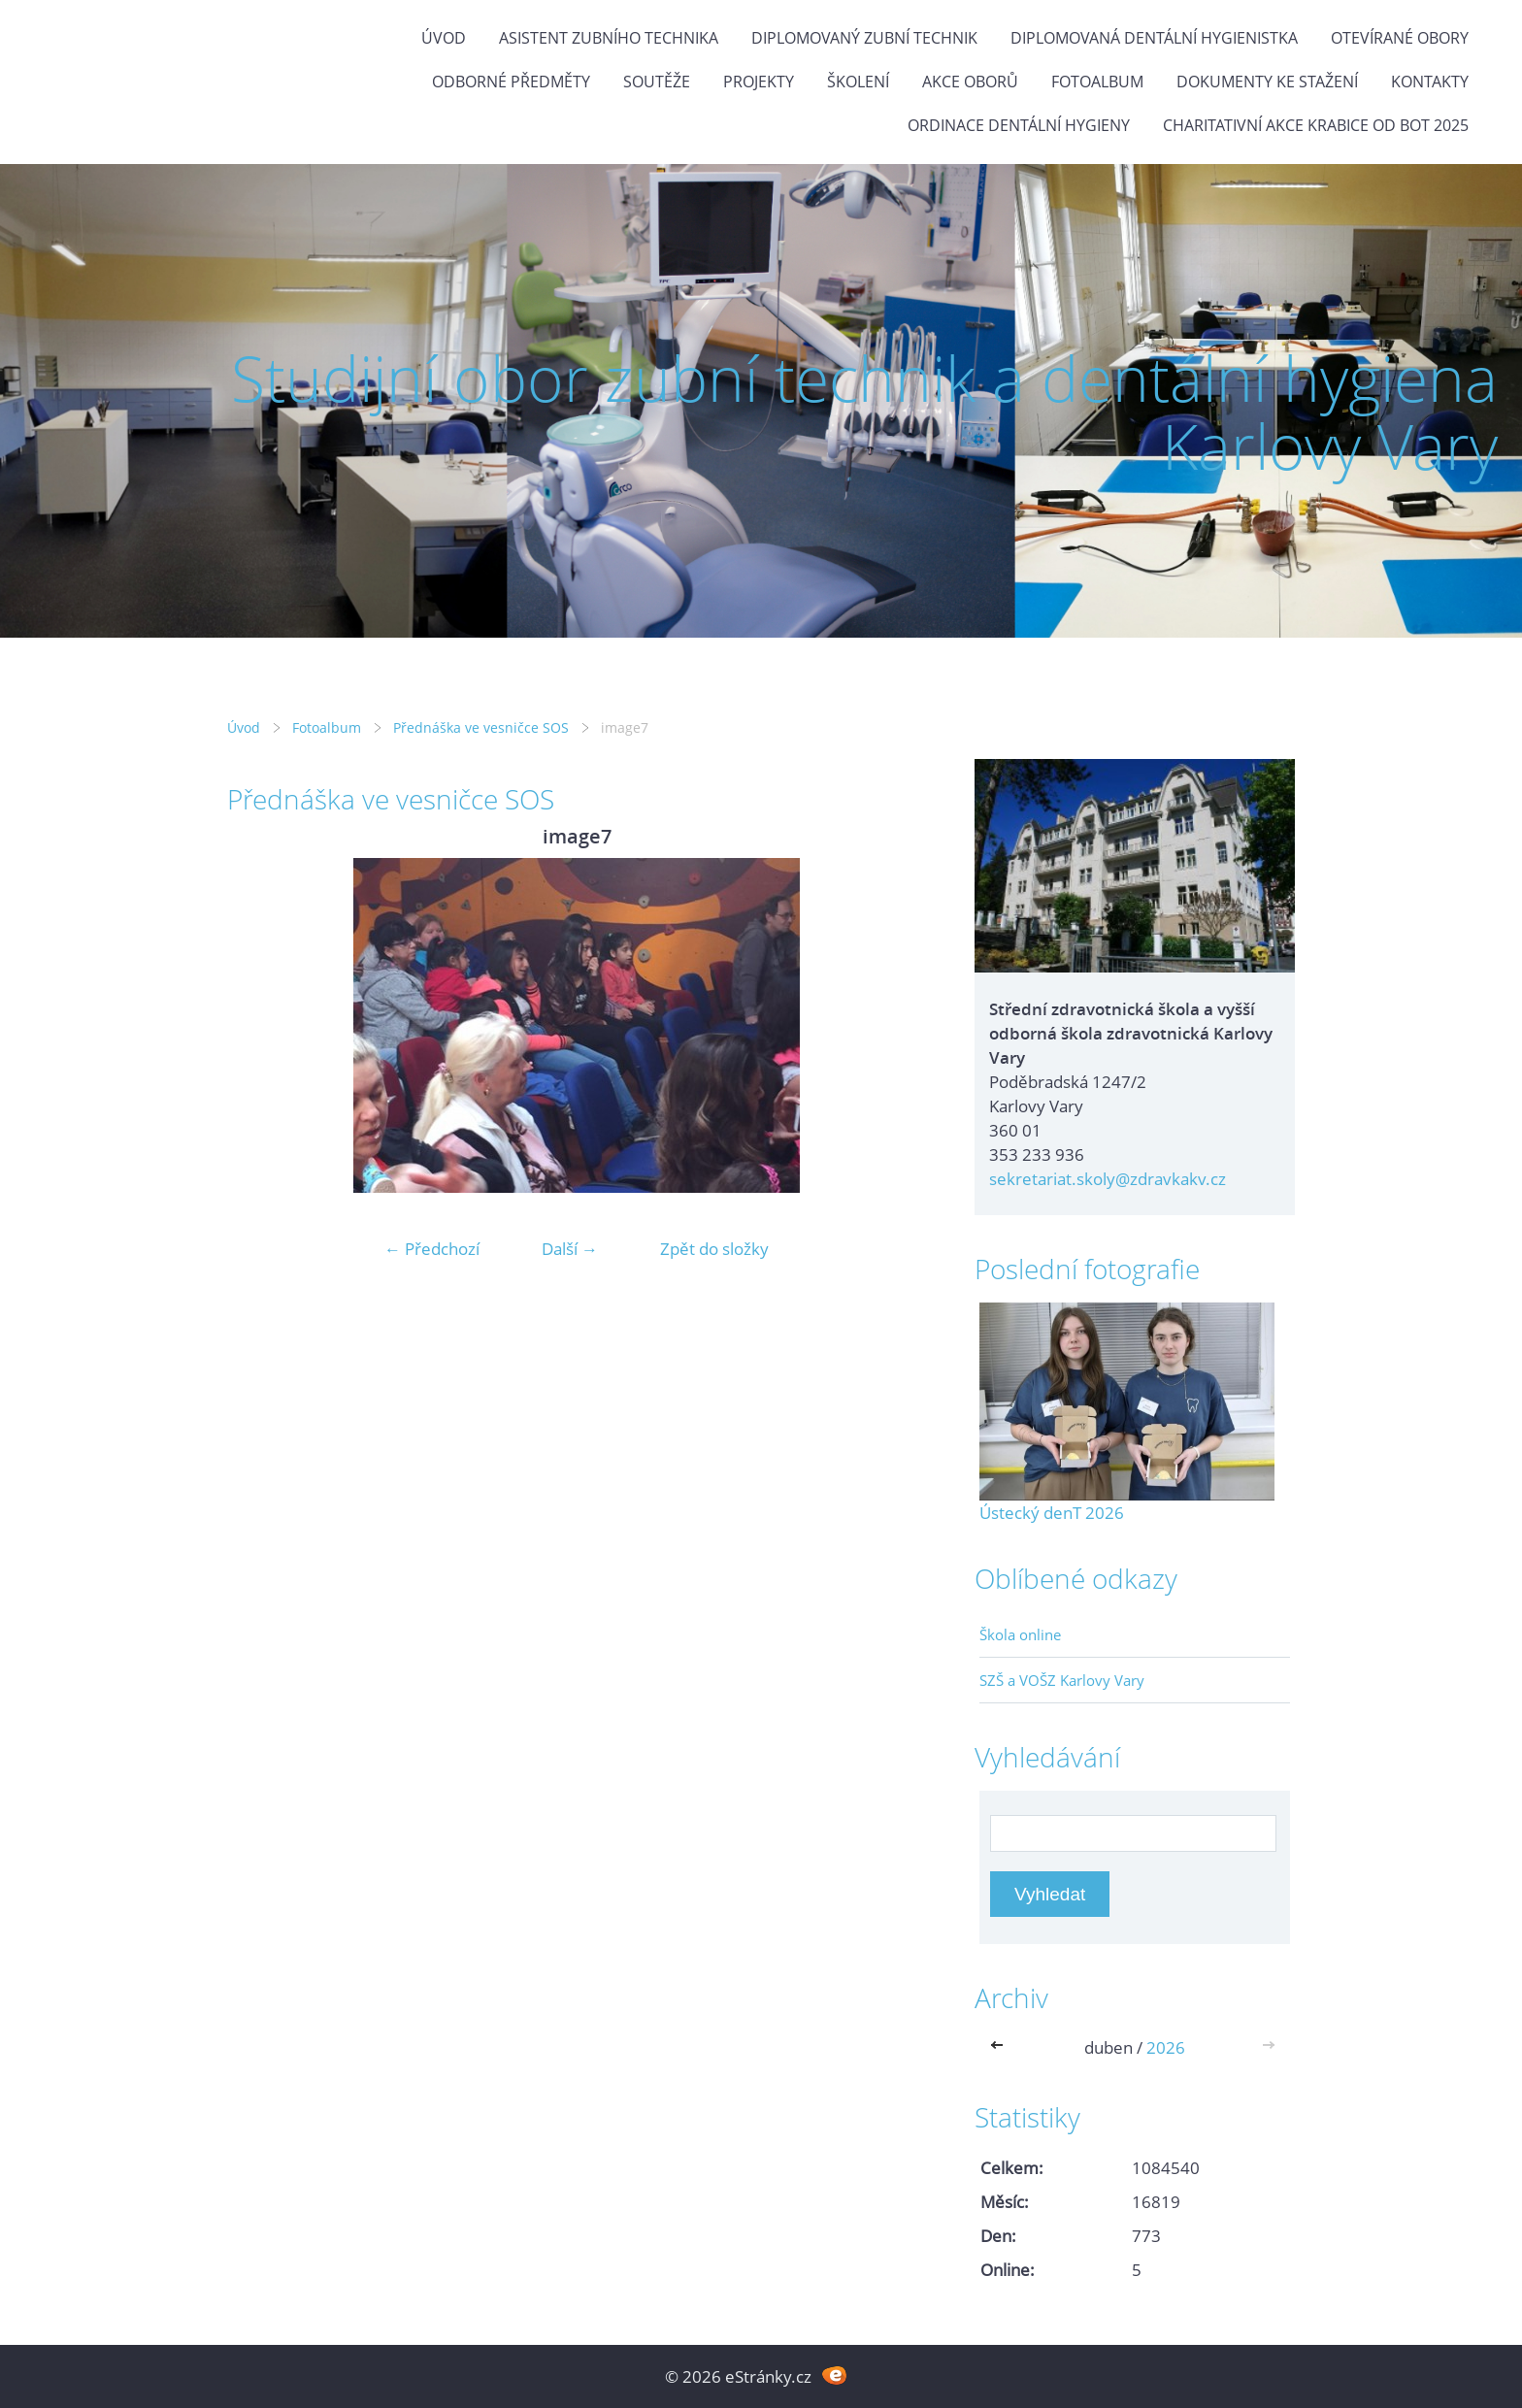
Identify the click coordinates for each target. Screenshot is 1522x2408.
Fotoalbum (1097, 81)
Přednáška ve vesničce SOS (481, 727)
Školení (858, 81)
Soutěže (656, 81)
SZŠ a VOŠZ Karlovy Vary (1061, 1680)
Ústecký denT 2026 (1051, 1512)
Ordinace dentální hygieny (1019, 125)
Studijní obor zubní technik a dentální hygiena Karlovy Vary (864, 412)
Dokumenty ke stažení (1267, 81)
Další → (570, 1248)
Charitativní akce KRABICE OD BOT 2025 (1316, 125)
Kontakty (1430, 81)
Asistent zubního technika (608, 38)
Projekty (758, 81)
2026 (1165, 2047)
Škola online (1020, 1634)
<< (1000, 2047)
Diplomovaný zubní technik (864, 38)
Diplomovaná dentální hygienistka (1154, 38)
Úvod (443, 38)
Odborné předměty (511, 81)
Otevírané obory (1400, 38)
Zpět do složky (714, 1248)
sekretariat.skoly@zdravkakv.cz (1107, 1179)
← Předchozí (432, 1248)
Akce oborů (970, 81)
